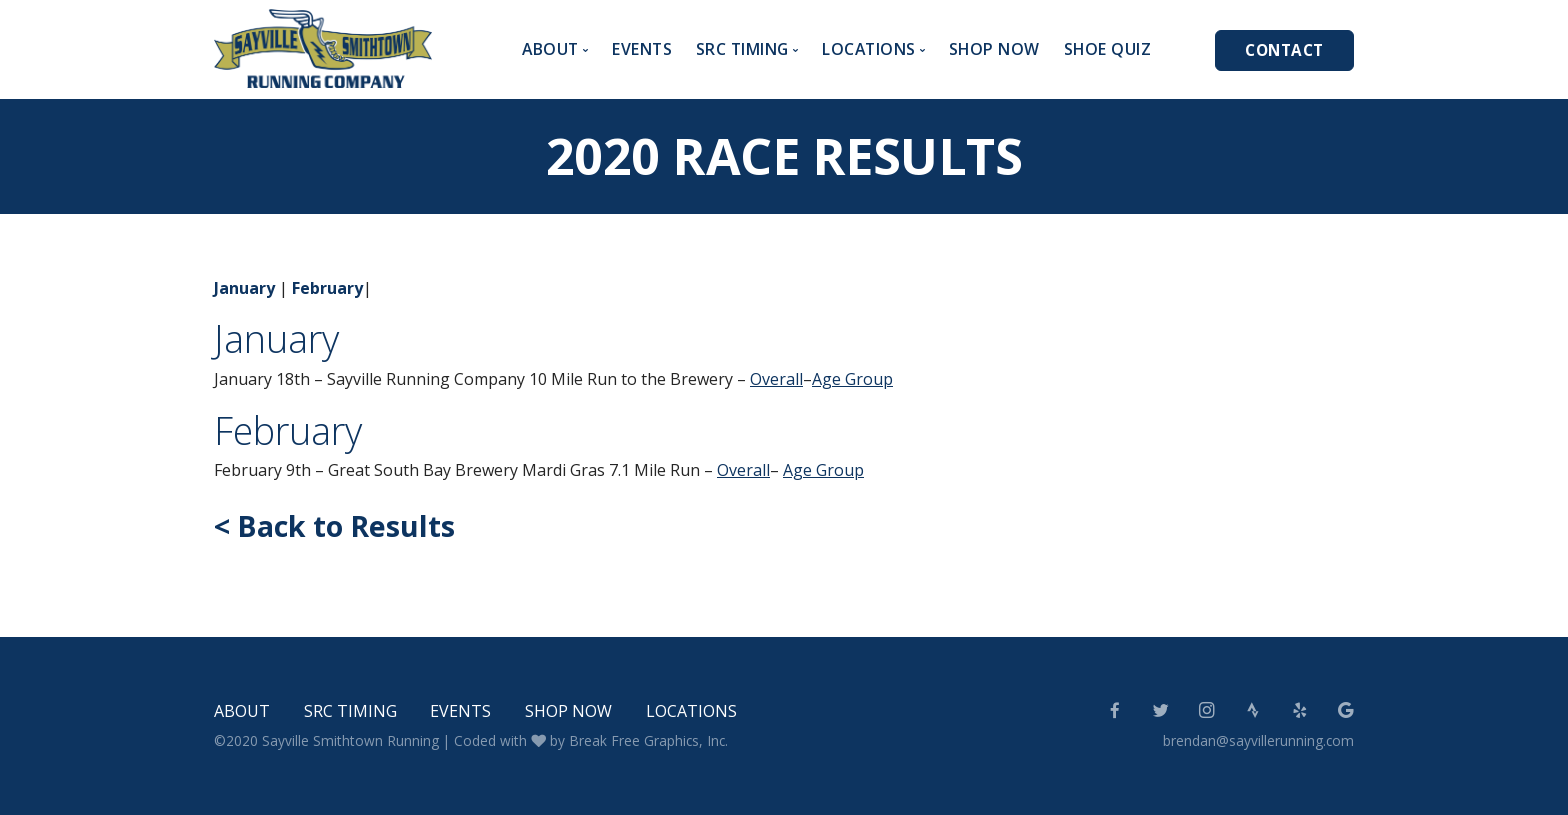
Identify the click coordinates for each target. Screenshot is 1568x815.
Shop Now (994, 49)
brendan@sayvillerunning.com (1258, 740)
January (244, 288)
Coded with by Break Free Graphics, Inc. (591, 740)
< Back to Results (334, 525)
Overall (776, 379)
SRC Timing (350, 711)
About (242, 711)
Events (642, 49)
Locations (691, 711)
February (327, 288)
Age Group (852, 379)
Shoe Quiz (1108, 49)
